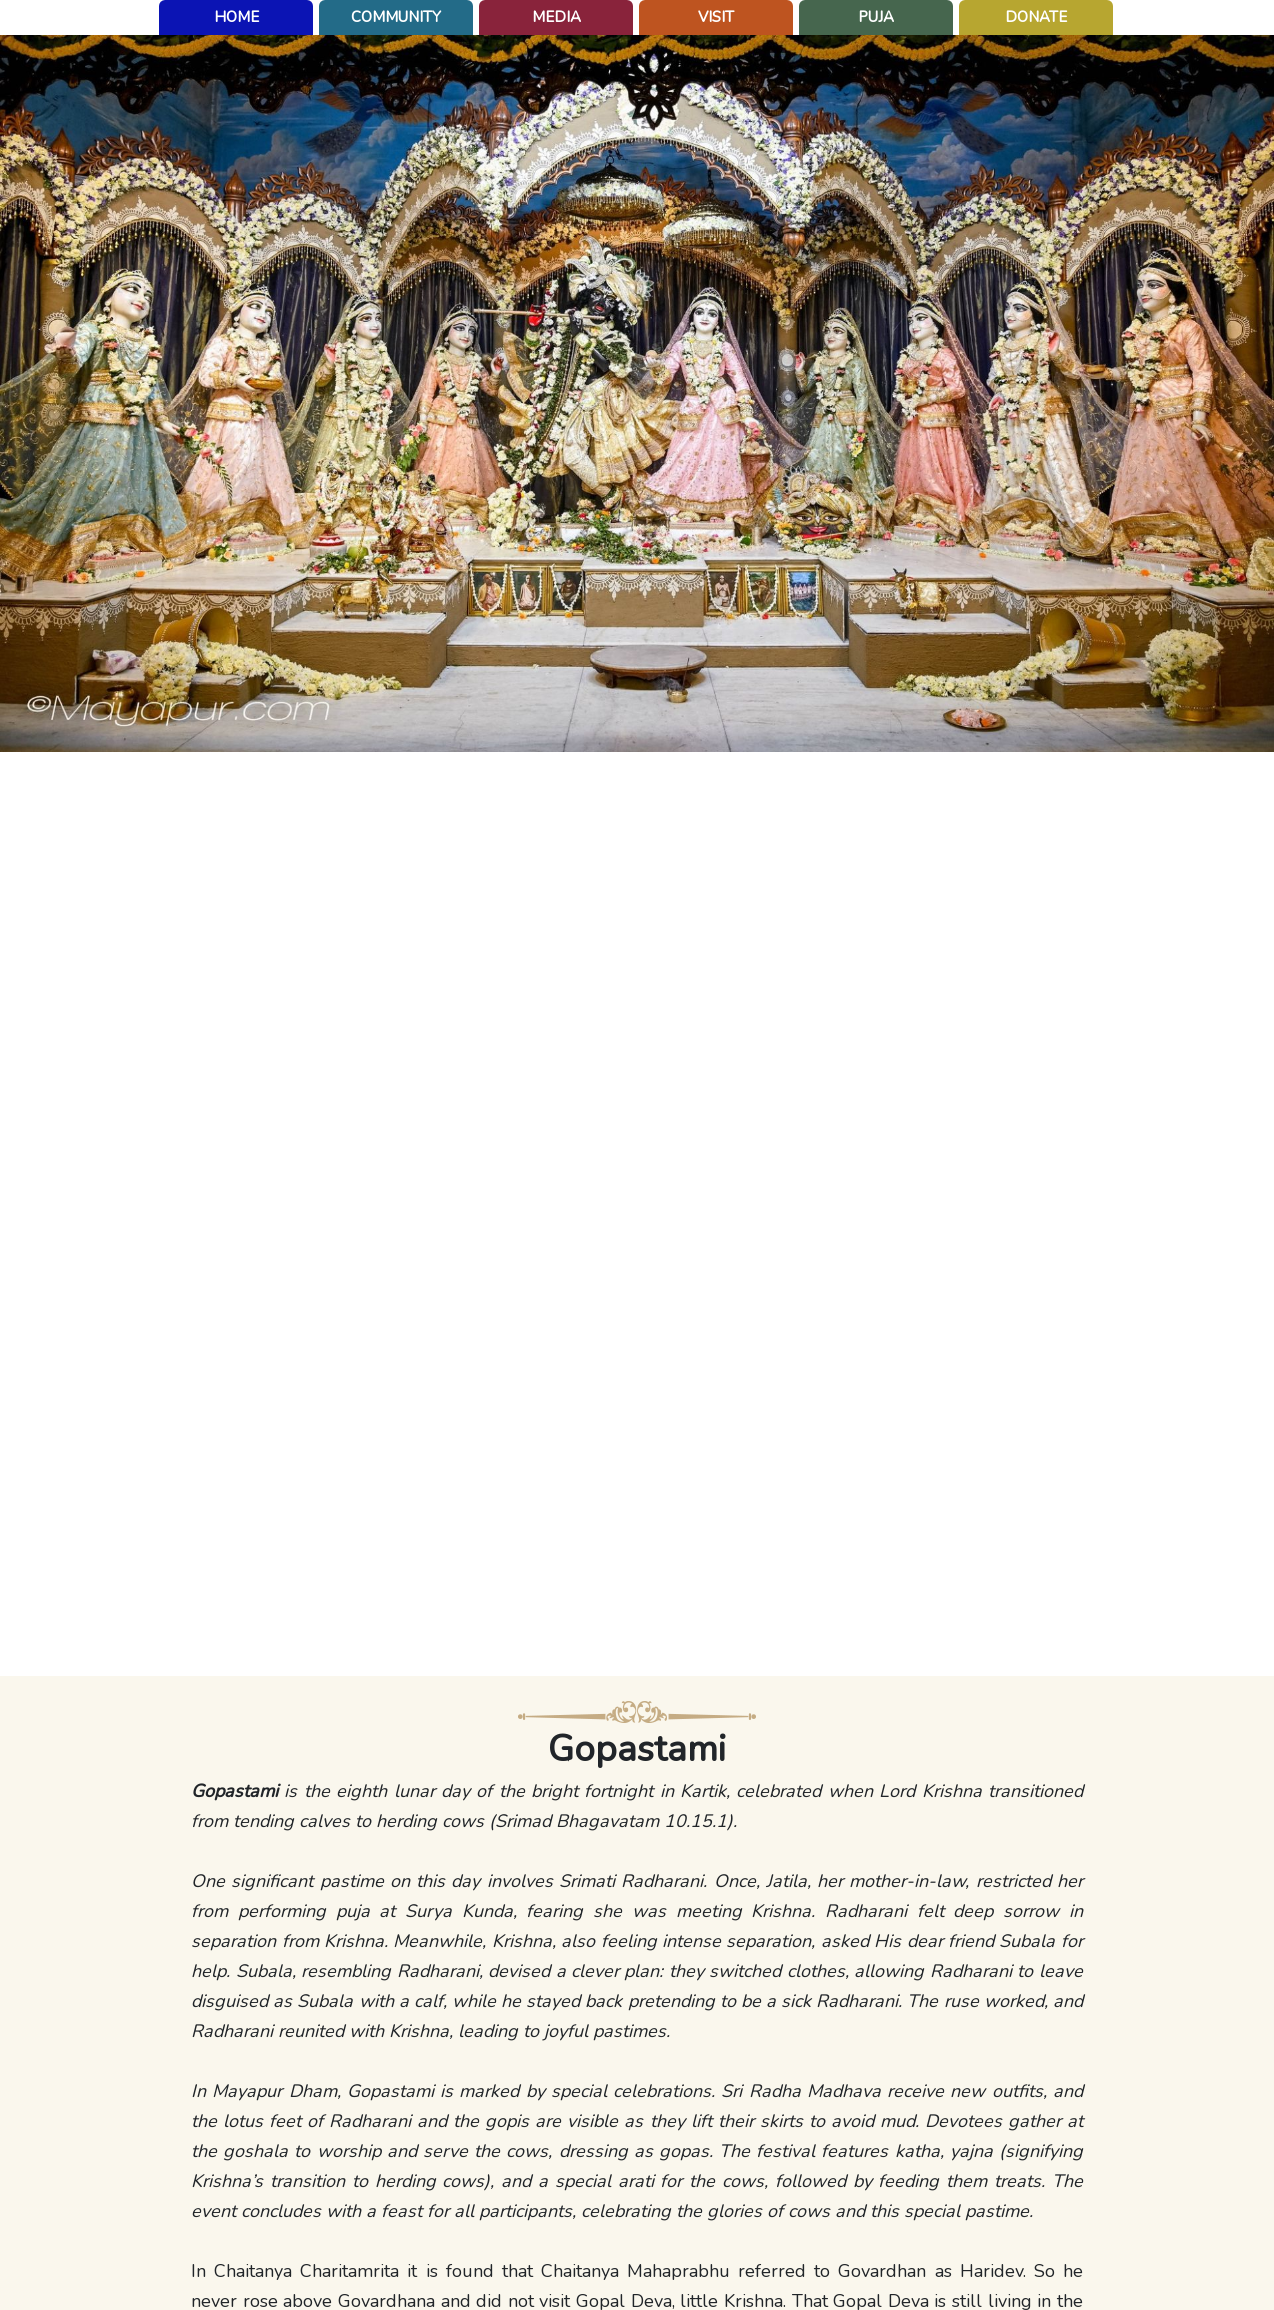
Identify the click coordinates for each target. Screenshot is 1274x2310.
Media (556, 17)
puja (876, 17)
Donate (1036, 17)
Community (396, 17)
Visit (716, 17)
